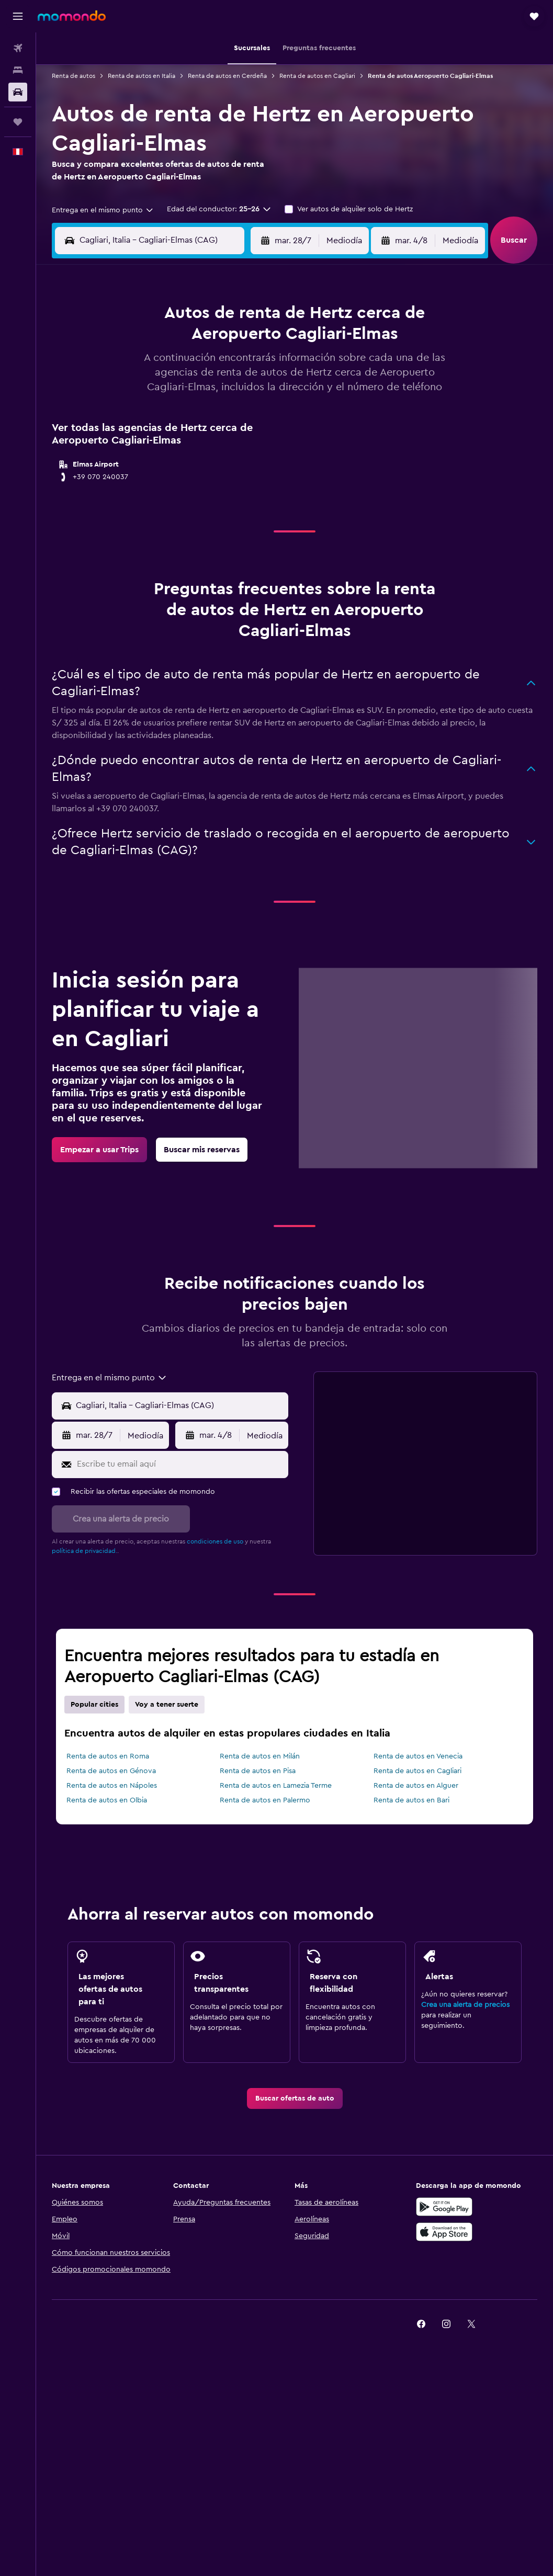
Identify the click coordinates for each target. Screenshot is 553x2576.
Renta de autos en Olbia (106, 1800)
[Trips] (17, 121)
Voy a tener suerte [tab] (166, 1704)
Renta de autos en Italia (141, 76)
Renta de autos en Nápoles (111, 1785)
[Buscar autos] (17, 92)
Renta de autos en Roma (107, 1756)
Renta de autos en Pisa (258, 1771)
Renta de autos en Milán (260, 1756)
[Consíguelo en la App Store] (444, 2231)
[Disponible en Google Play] (444, 2206)
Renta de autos (73, 76)
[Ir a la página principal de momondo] (72, 15)
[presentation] (400, 1734)
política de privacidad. (84, 1551)
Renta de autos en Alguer (416, 1785)
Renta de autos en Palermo (265, 1800)
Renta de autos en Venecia (418, 1756)
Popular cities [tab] (94, 1704)
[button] (17, 16)
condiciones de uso (215, 1541)
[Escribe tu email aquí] (180, 1464)
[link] (99, 1149)
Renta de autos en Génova (111, 1771)
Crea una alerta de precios (465, 2004)
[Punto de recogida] (180, 1406)
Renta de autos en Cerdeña (227, 76)
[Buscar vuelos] (17, 48)
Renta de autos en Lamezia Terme (276, 1785)
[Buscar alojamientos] (17, 70)
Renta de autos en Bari (411, 1800)
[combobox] (103, 210)
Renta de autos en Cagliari (317, 76)
